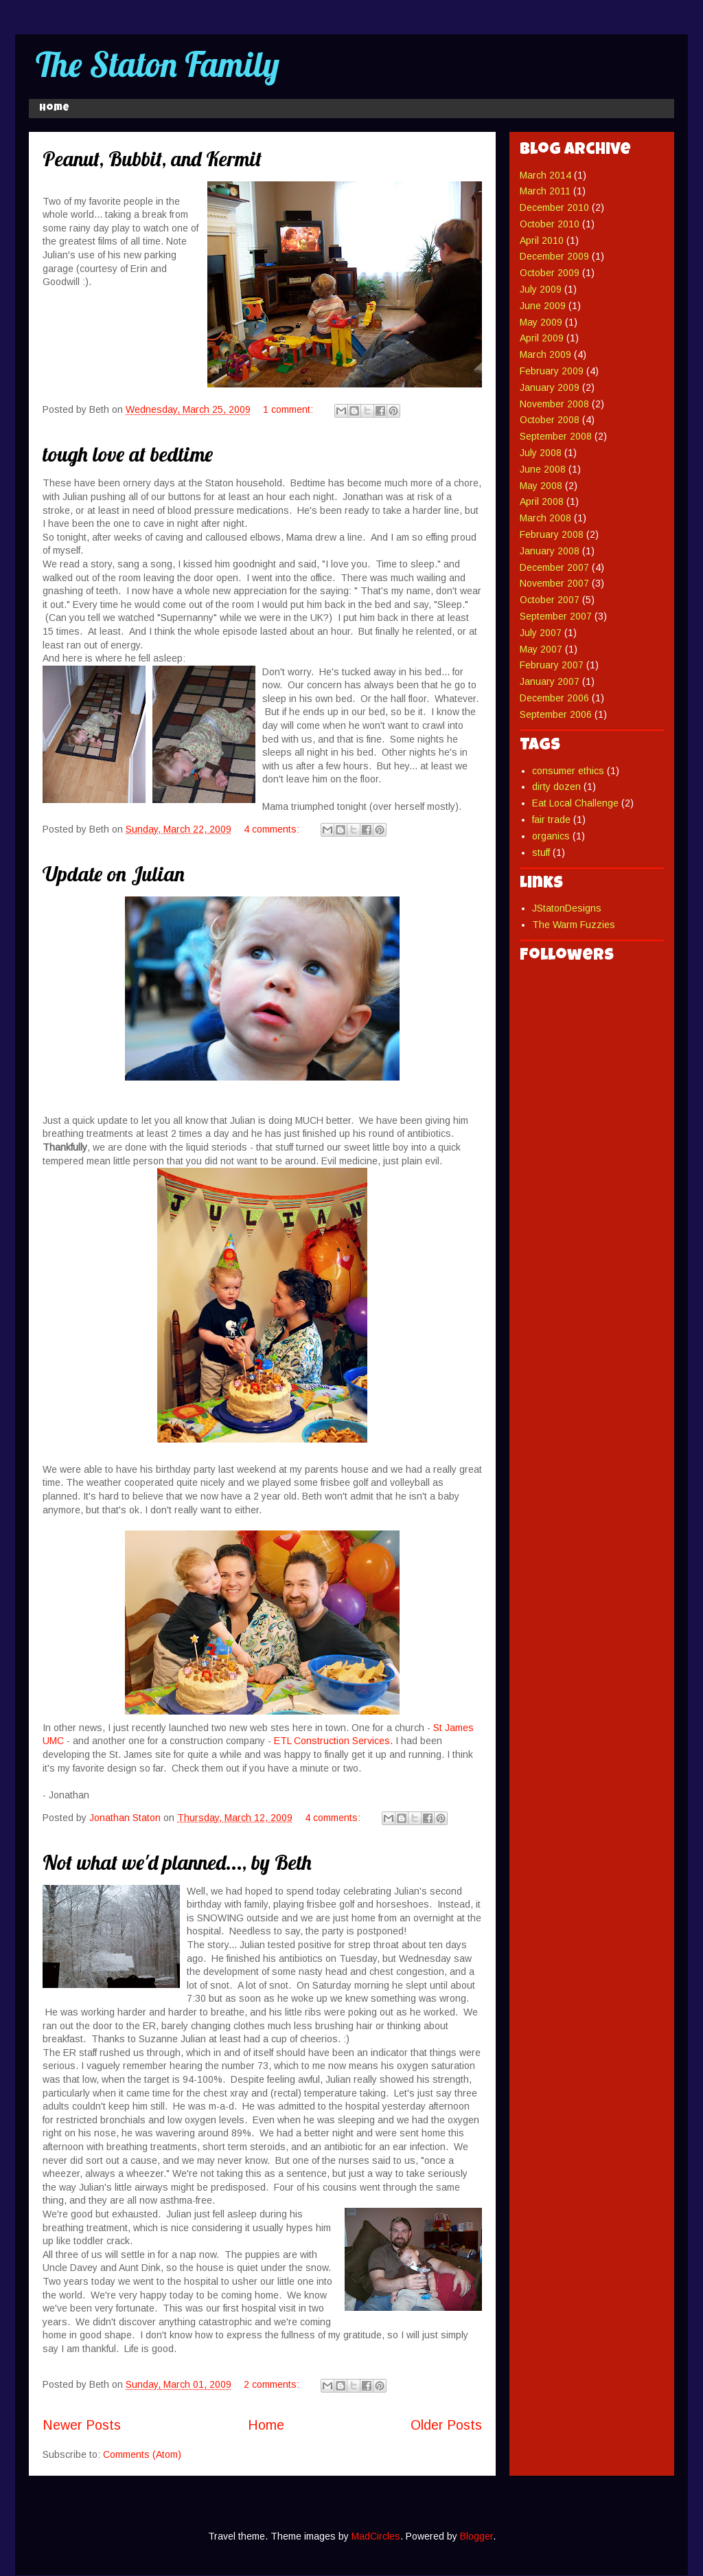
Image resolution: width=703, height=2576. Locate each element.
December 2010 (554, 207)
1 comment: (289, 409)
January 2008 (549, 550)
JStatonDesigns (566, 908)
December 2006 (554, 697)
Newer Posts (82, 2424)
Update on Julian (114, 874)
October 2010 (549, 223)
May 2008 (541, 485)
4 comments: (273, 829)
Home (54, 108)
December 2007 (554, 567)
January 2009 (549, 387)
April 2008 (542, 501)
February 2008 (552, 534)
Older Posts (446, 2424)
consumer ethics (568, 770)
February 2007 (552, 664)
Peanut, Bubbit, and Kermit (152, 159)
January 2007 (549, 681)
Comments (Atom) (142, 2454)
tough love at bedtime (128, 454)
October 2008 (549, 419)
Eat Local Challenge (575, 803)
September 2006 (556, 714)
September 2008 (556, 436)
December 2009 (554, 256)
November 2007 (554, 583)
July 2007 (541, 632)
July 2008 (541, 452)
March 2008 (545, 517)
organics (551, 836)
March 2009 (545, 354)
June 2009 (543, 305)
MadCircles (376, 2536)
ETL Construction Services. (333, 1740)
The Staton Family (157, 64)
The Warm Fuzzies (573, 924)
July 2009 (541, 289)
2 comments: (273, 2384)
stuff (541, 852)
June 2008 (543, 469)
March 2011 (545, 190)
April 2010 (542, 240)
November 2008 (554, 403)
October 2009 (549, 272)
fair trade (551, 819)
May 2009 (541, 322)
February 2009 (552, 370)
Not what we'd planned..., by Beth (177, 1862)
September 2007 (556, 616)
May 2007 (541, 649)
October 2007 (549, 599)
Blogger (476, 2536)
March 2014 (545, 175)
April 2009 (542, 337)
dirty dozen (556, 786)
